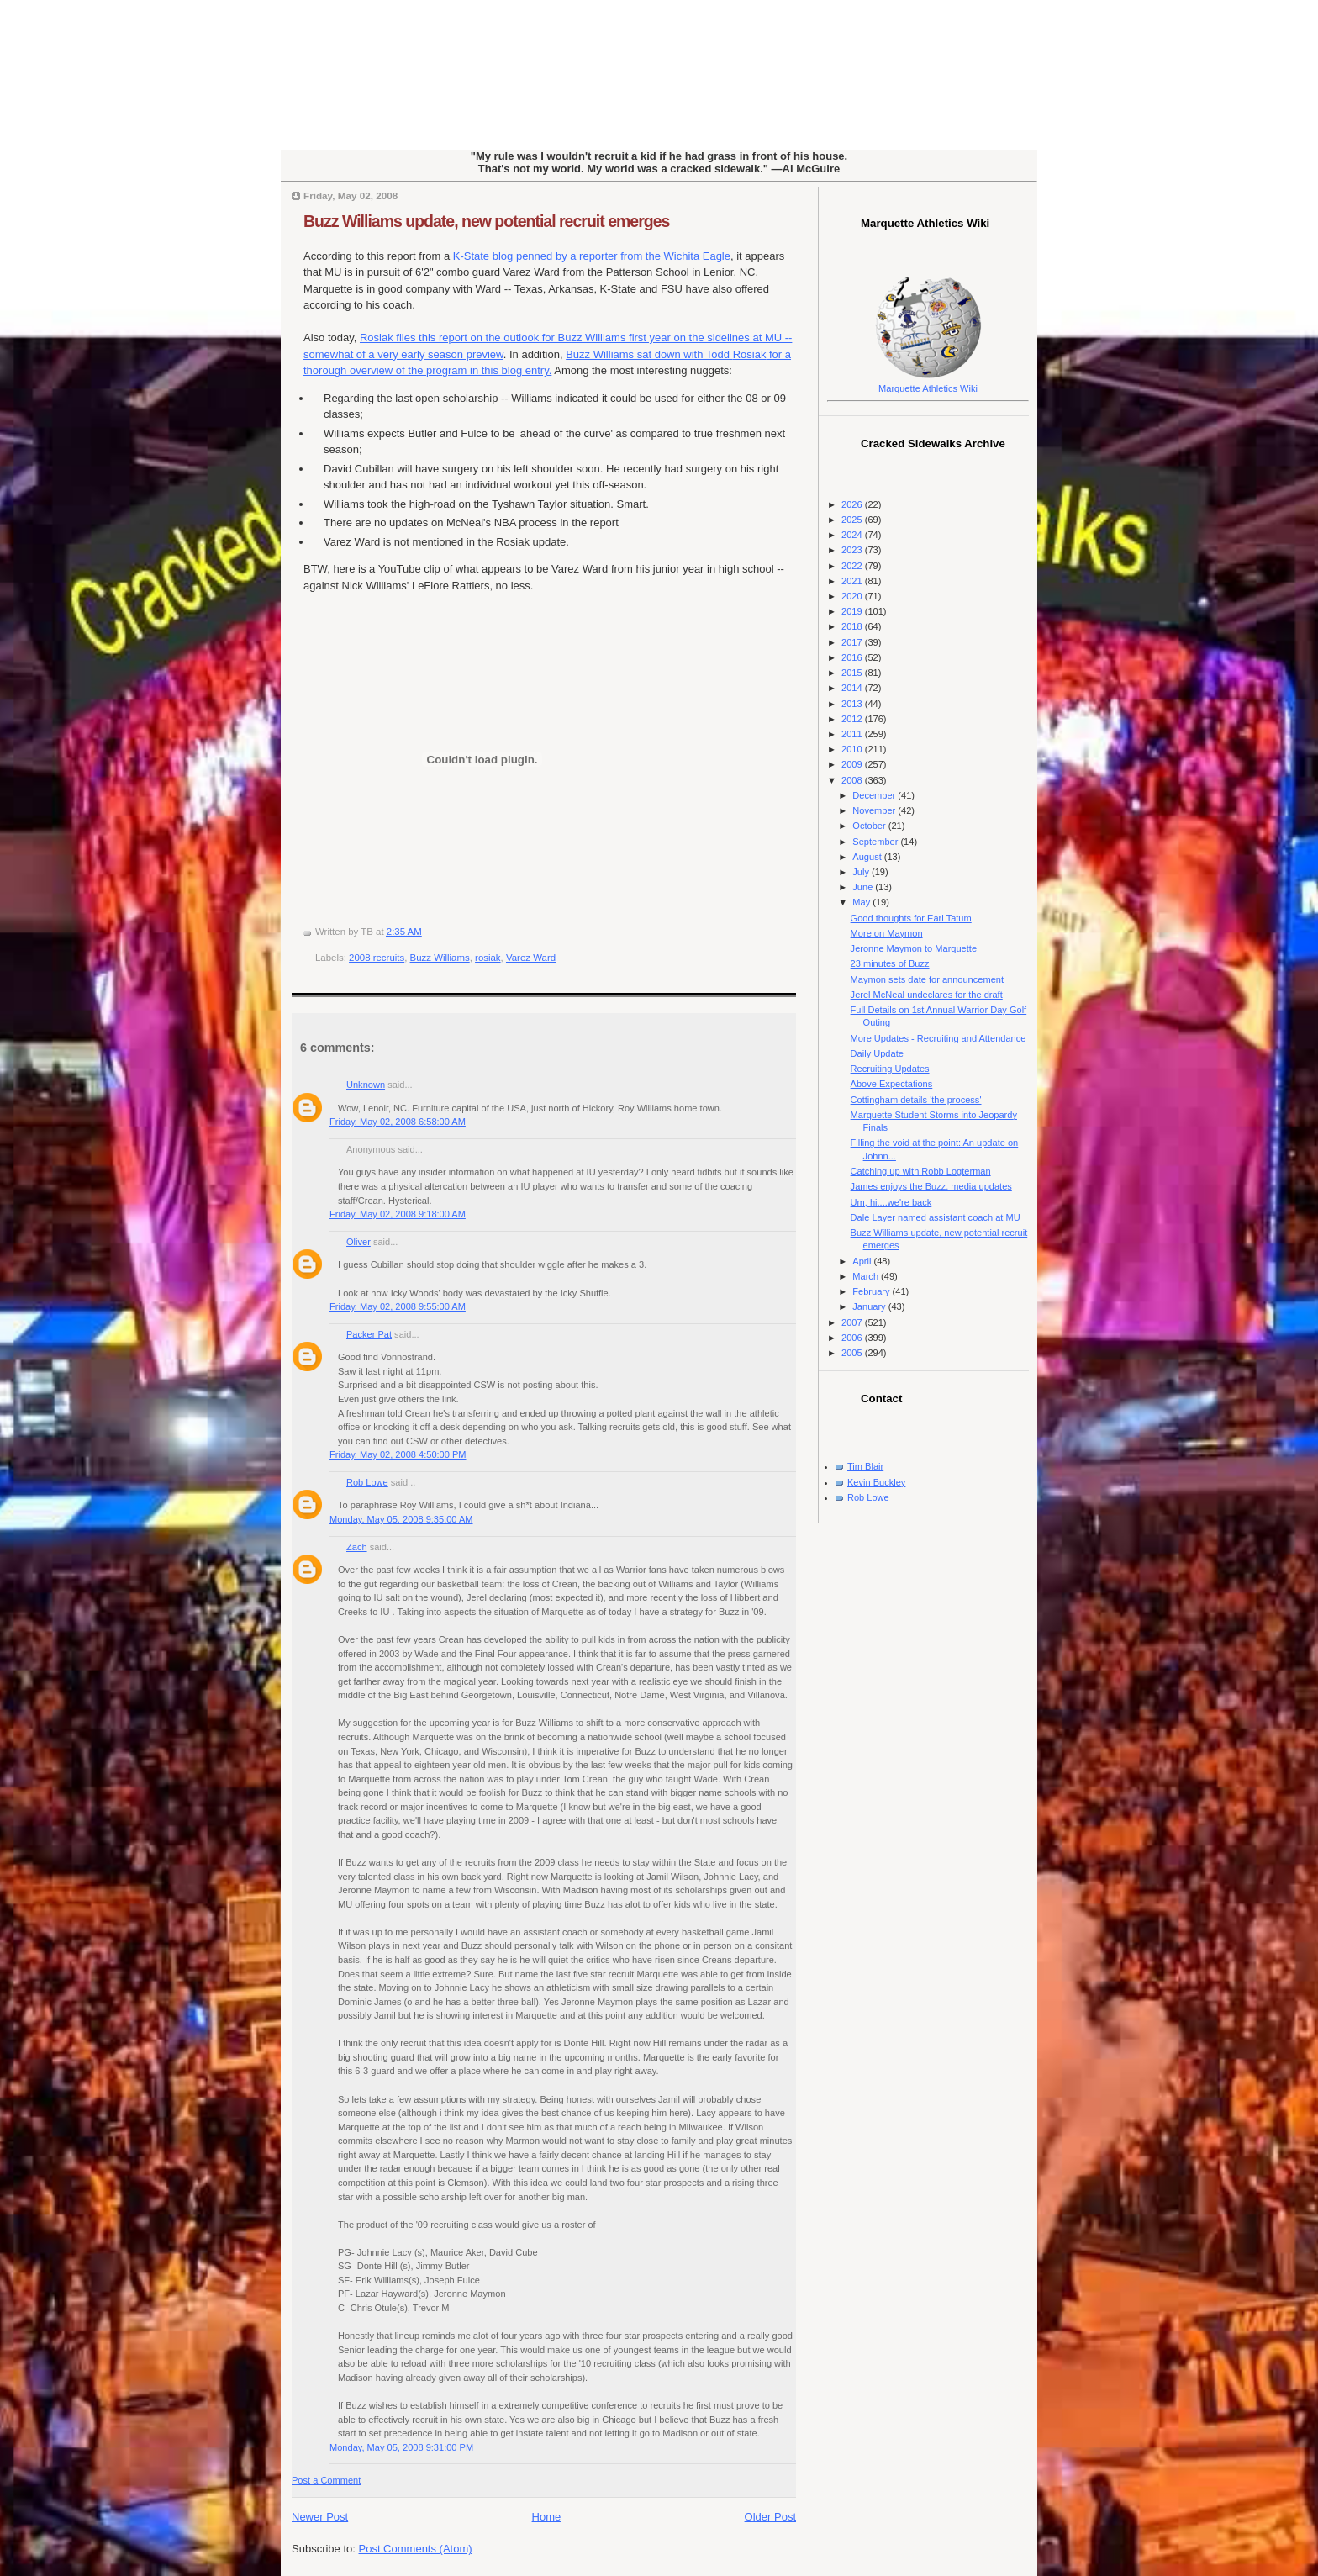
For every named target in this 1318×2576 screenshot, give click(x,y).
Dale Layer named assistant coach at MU (935, 1217)
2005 (853, 1353)
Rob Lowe (367, 1482)
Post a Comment (326, 2480)
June (863, 887)
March (866, 1276)
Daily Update (877, 1053)
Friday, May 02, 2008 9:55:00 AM (398, 1306)
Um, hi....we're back (891, 1202)
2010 (853, 749)
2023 (853, 550)
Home (546, 2516)
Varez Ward (531, 958)
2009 (853, 764)
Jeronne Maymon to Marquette (914, 948)
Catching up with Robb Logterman (921, 1171)
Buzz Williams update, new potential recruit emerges (486, 221)
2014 (853, 688)
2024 (853, 535)
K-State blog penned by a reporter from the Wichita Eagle (591, 256)
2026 (853, 504)
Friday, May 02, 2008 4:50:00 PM (398, 1454)
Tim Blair (865, 1466)
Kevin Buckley (876, 1482)
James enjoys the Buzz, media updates (931, 1186)
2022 (853, 566)
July (862, 872)
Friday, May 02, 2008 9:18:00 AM (398, 1214)
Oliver (358, 1242)
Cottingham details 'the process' (916, 1100)
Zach (356, 1547)
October (870, 826)
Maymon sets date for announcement (927, 979)
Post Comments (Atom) (415, 2548)
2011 (853, 734)
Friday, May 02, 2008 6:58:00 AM (398, 1121)
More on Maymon (887, 933)
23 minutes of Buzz (890, 963)
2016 (853, 657)
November (875, 810)
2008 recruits (376, 958)
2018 (853, 626)
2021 (853, 581)
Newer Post (320, 2516)
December (875, 795)
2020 (853, 596)
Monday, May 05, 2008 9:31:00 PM (401, 2447)
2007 (853, 1322)
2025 (853, 520)
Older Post (770, 2516)
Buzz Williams (440, 958)
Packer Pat (369, 1334)
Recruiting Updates (890, 1069)
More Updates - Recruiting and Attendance (938, 1038)
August (867, 857)
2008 (853, 780)
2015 (853, 673)
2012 (853, 719)
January (870, 1306)
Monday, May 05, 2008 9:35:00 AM (401, 1519)
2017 (853, 642)
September (876, 842)
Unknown (365, 1084)
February (872, 1291)
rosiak (488, 958)
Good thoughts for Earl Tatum (911, 918)
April (862, 1261)
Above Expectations (892, 1084)
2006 (853, 1338)
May (862, 902)
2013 (853, 704)
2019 (853, 611)
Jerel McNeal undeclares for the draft (927, 995)
